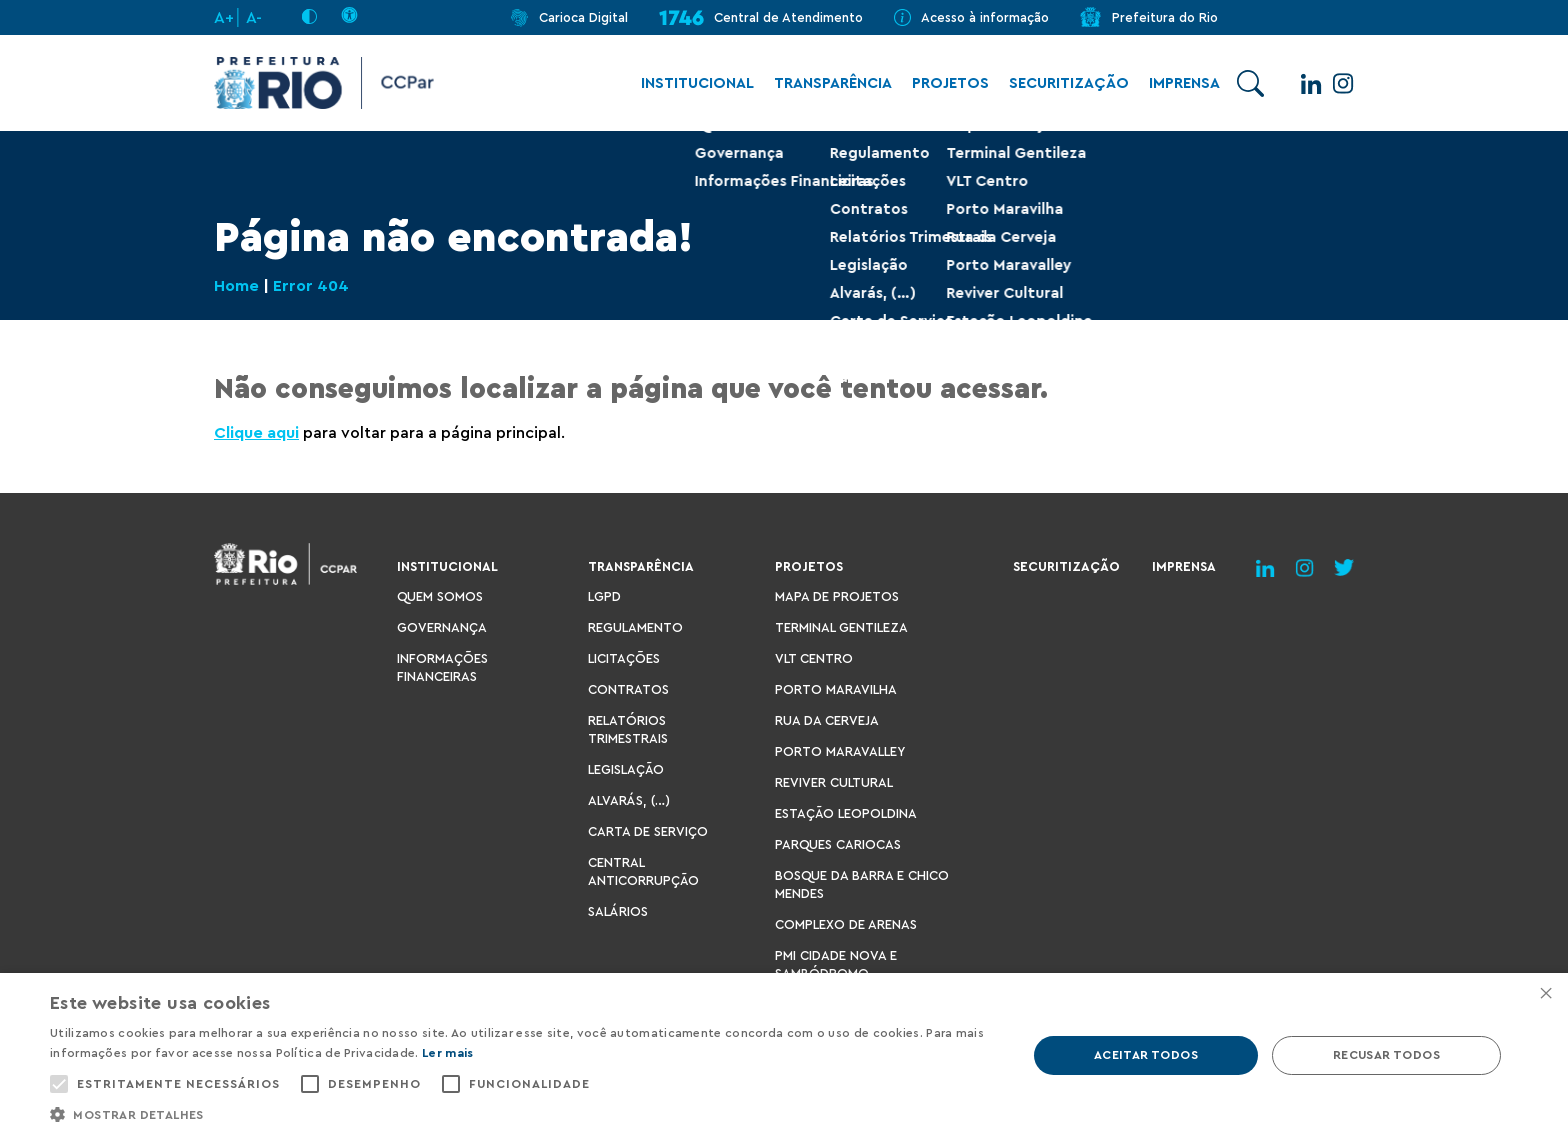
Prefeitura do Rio (1165, 17)
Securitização (1059, 83)
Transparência (823, 83)
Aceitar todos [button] (1146, 1055)
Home (236, 286)
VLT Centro (814, 658)
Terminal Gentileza (841, 627)
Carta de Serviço (648, 831)
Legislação (626, 769)
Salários (618, 911)
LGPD (604, 596)
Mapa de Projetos (837, 596)
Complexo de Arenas (846, 924)
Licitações (624, 658)
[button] (524, 1113)
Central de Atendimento (788, 17)
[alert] (784, 1055)
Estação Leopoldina (846, 813)
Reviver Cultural (834, 782)
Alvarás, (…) (629, 800)
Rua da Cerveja (827, 720)
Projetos (940, 83)
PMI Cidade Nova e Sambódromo (836, 964)
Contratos (628, 689)
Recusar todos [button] (1386, 1055)
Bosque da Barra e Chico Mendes (862, 884)
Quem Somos (440, 596)
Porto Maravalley (840, 751)
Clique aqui (256, 433)
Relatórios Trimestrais (628, 729)
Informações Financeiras (442, 667)
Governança (442, 627)
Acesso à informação (985, 17)
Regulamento (635, 627)
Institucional (687, 83)
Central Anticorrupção (643, 871)
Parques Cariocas (838, 844)
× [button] (1545, 994)
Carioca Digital (583, 17)
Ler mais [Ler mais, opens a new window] (447, 1053)
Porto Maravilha (836, 689)
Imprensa (1174, 83)
